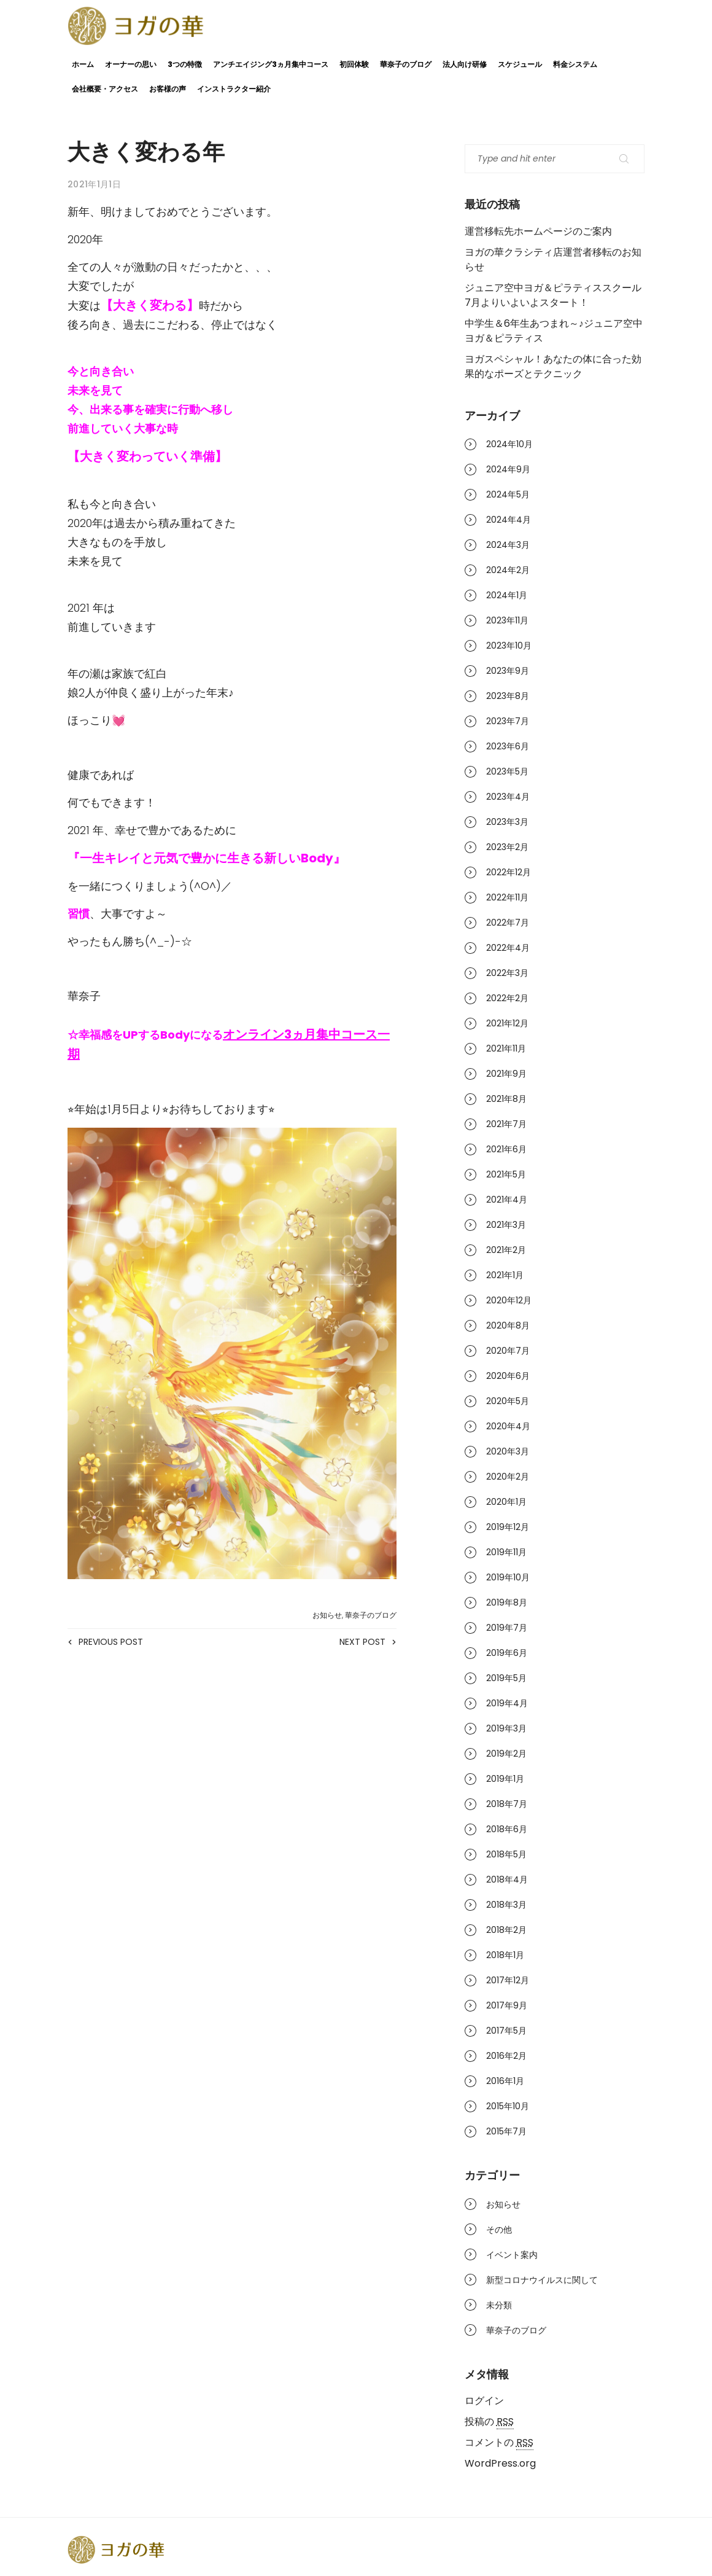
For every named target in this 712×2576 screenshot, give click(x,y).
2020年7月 (508, 1351)
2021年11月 (506, 1048)
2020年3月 (507, 1451)
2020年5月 (507, 1401)
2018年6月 (506, 1829)
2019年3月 (506, 1728)
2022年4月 (508, 948)
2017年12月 (507, 1980)
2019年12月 (507, 1527)
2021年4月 (506, 1199)
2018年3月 (506, 1905)
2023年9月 (507, 671)
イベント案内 (512, 2255)
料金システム (575, 64)
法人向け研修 (465, 64)
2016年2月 (506, 2056)
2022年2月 (507, 998)
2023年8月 (507, 696)
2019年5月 (506, 1678)
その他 (499, 2229)
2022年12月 (508, 872)
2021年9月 (506, 1073)
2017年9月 (506, 2005)
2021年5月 (506, 1174)
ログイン (484, 2401)
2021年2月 (506, 1250)
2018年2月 (506, 1930)
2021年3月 (506, 1225)
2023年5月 (507, 771)
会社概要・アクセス (105, 89)
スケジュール (520, 64)
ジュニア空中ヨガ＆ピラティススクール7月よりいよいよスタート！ (553, 295)
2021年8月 (506, 1099)
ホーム (83, 64)
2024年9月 (508, 469)
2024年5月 (508, 494)
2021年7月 (506, 1124)
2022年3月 (507, 973)
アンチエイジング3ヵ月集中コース (270, 64)
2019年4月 (507, 1703)
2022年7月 (507, 922)
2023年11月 (507, 620)
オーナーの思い (131, 64)
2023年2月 (507, 847)
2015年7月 (506, 2131)
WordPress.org (500, 2463)
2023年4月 (508, 796)
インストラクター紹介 (234, 89)
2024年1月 (506, 595)
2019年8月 (506, 1602)
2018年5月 (506, 1854)
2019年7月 (506, 1628)
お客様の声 (167, 89)
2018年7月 (506, 1804)
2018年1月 (505, 1955)
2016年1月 (505, 2081)
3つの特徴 (185, 64)
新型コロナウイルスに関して (542, 2280)
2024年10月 (509, 444)
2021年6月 (506, 1149)
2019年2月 (506, 1753)
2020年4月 (508, 1426)
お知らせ (327, 1615)
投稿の (489, 2421)
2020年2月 (507, 1476)
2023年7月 (507, 721)
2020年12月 (509, 1300)
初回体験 (354, 64)
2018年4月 (507, 1879)
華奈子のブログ (405, 64)
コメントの (499, 2442)
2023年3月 (507, 822)
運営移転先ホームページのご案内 (538, 231)
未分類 (499, 2305)
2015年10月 (507, 2106)
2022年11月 (507, 897)
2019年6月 (506, 1653)
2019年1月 (505, 1779)
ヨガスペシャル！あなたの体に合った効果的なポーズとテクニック (553, 366)
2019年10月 (508, 1577)
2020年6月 (508, 1376)
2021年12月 (507, 1023)
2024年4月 (508, 519)
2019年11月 (506, 1552)
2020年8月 (508, 1325)
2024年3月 (508, 545)
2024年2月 (508, 570)
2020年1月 (506, 1502)
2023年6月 (507, 746)
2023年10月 (509, 645)
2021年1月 (505, 1275)
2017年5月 (506, 2030)
